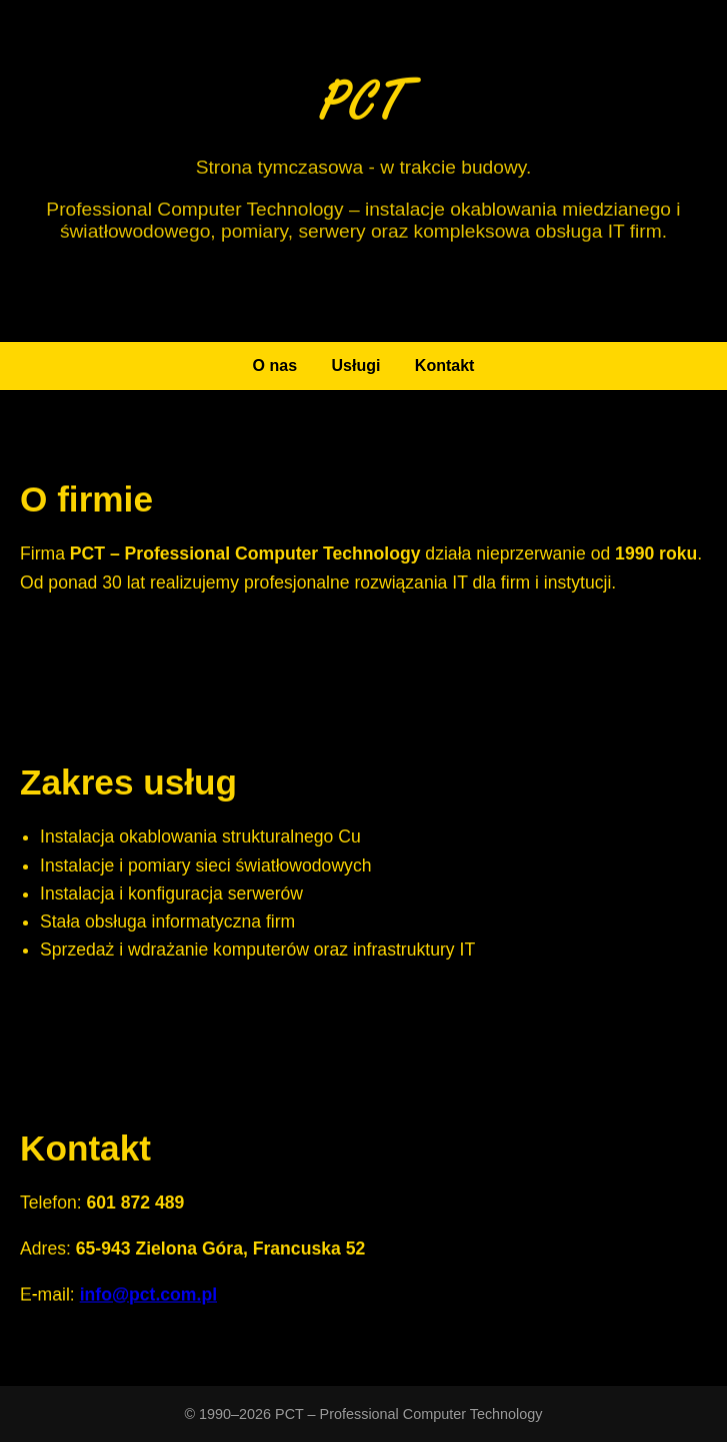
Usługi (356, 365)
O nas (275, 365)
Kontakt (445, 365)
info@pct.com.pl (148, 1296)
